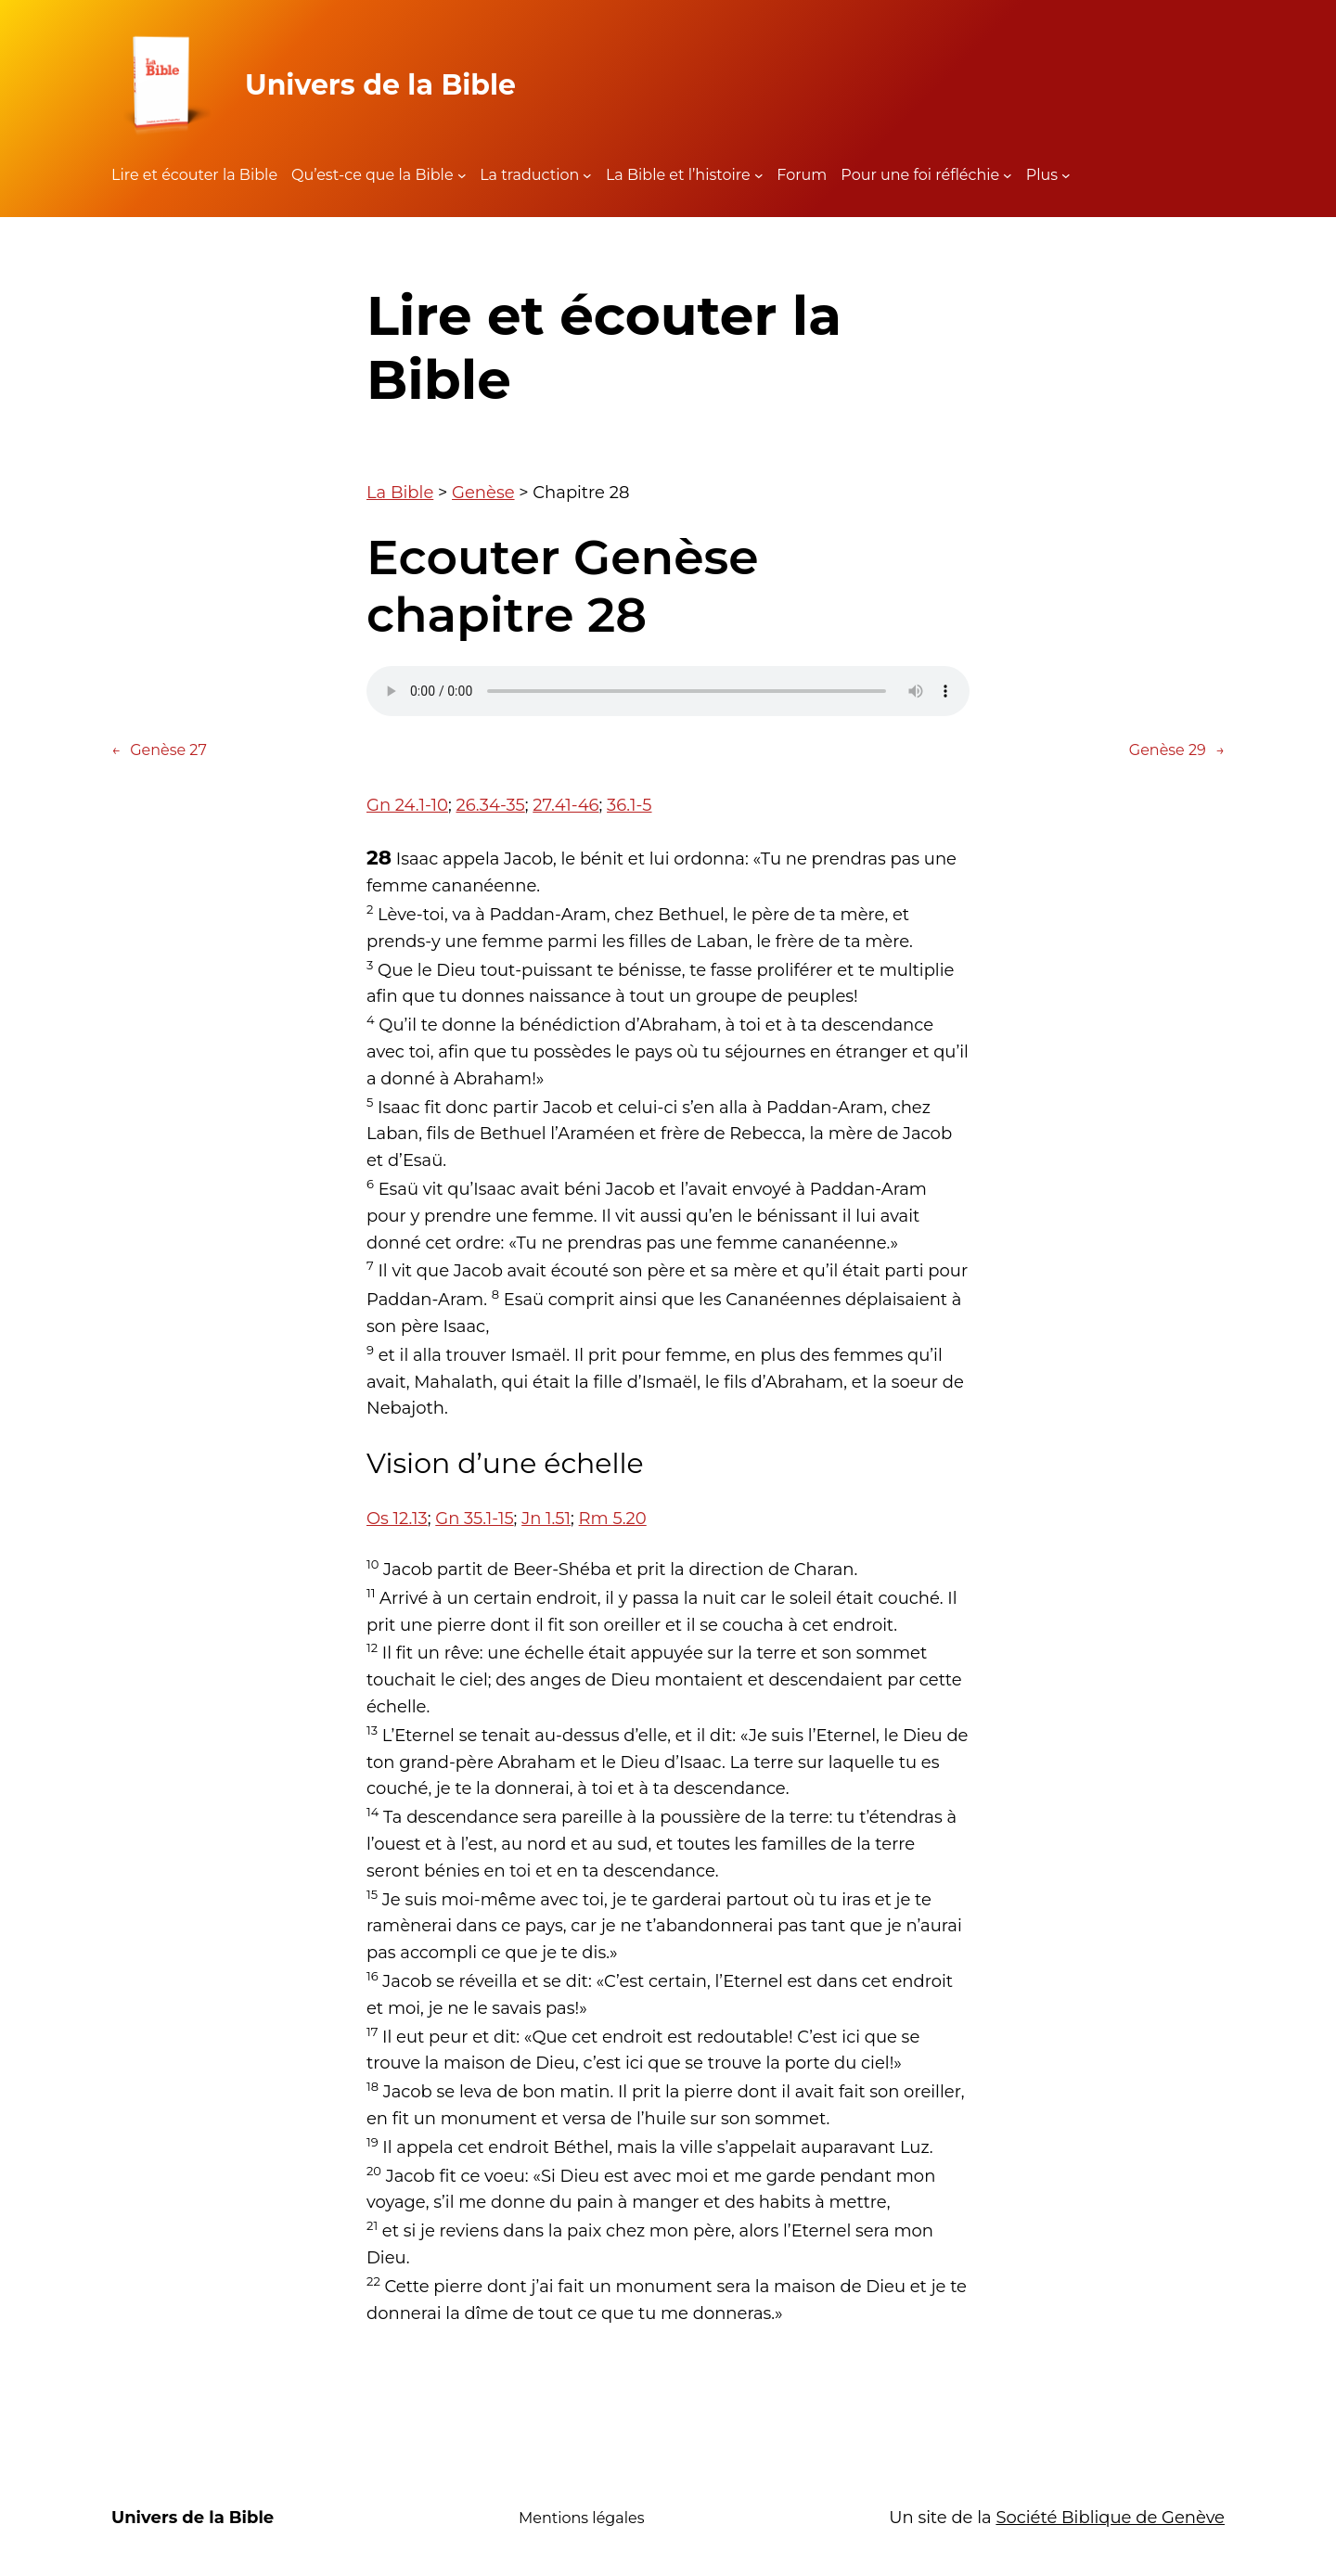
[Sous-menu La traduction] (587, 175)
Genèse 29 (1177, 750)
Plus (1042, 175)
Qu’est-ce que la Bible (372, 175)
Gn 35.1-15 (474, 1518)
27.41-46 (565, 805)
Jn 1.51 (546, 1518)
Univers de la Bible (380, 85)
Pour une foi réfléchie (920, 175)
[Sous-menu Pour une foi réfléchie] (1007, 175)
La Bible (399, 492)
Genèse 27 (159, 750)
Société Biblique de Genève (1110, 2517)
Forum (802, 175)
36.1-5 (629, 805)
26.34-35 (490, 805)
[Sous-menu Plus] (1066, 175)
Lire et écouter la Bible (194, 175)
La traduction (529, 175)
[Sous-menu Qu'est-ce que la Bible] (462, 175)
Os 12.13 (397, 1518)
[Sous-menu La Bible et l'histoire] (759, 175)
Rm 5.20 (613, 1518)
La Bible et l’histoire (678, 175)
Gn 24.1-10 (407, 805)
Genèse (483, 492)
